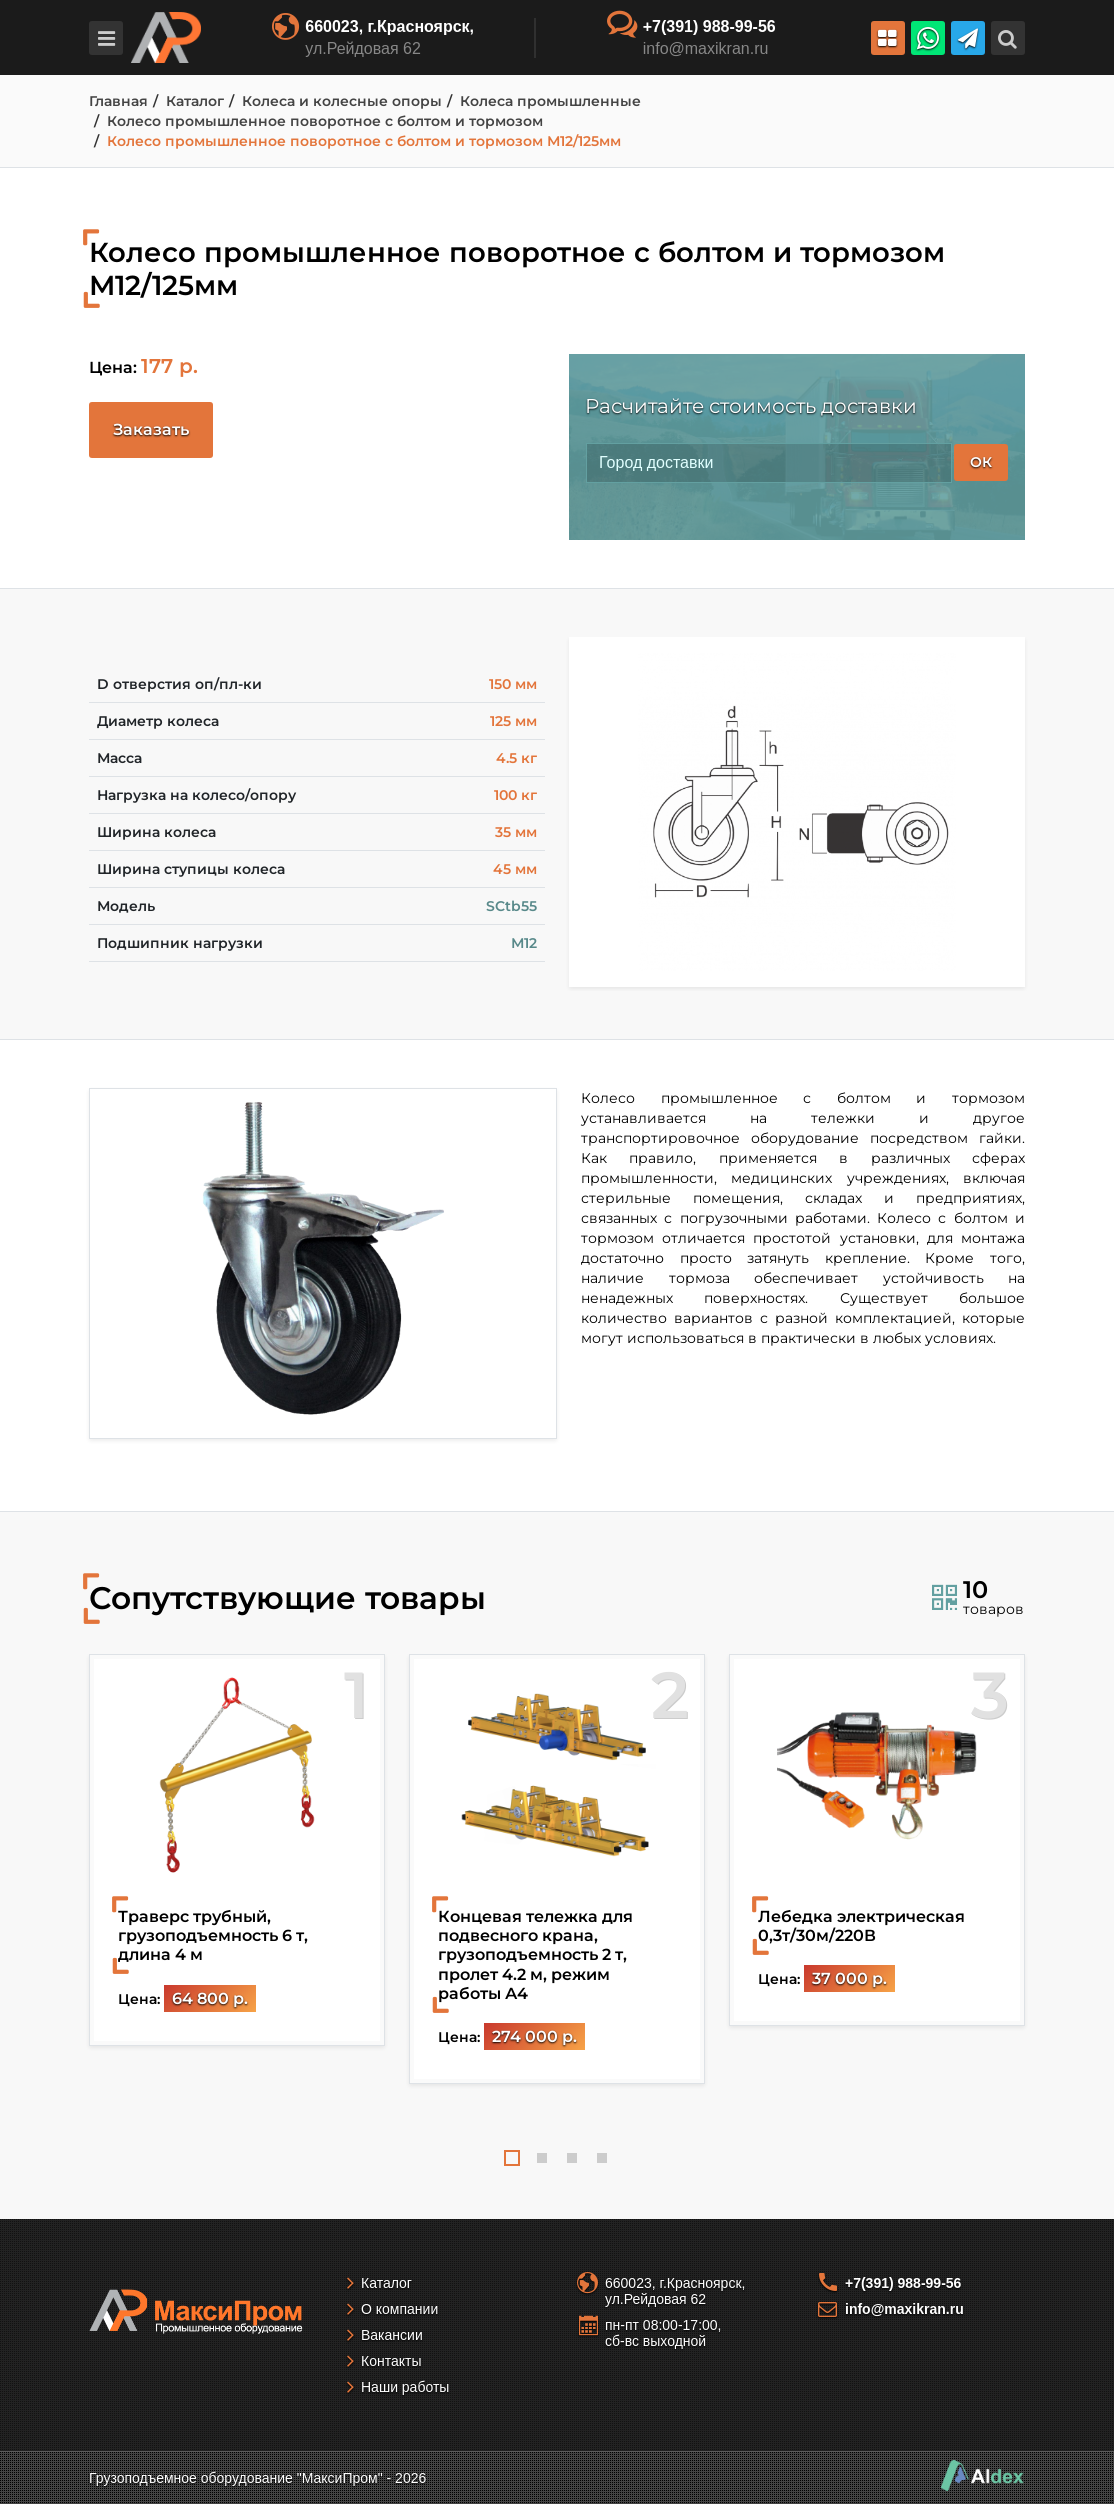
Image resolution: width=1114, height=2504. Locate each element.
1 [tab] (512, 2158)
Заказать (151, 429)
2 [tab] (542, 2158)
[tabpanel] (237, 1850)
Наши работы (405, 2387)
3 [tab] (572, 2158)
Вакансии (392, 2335)
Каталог (386, 2283)
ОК (981, 462)
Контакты (391, 2361)
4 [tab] (602, 2158)
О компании (399, 2309)
